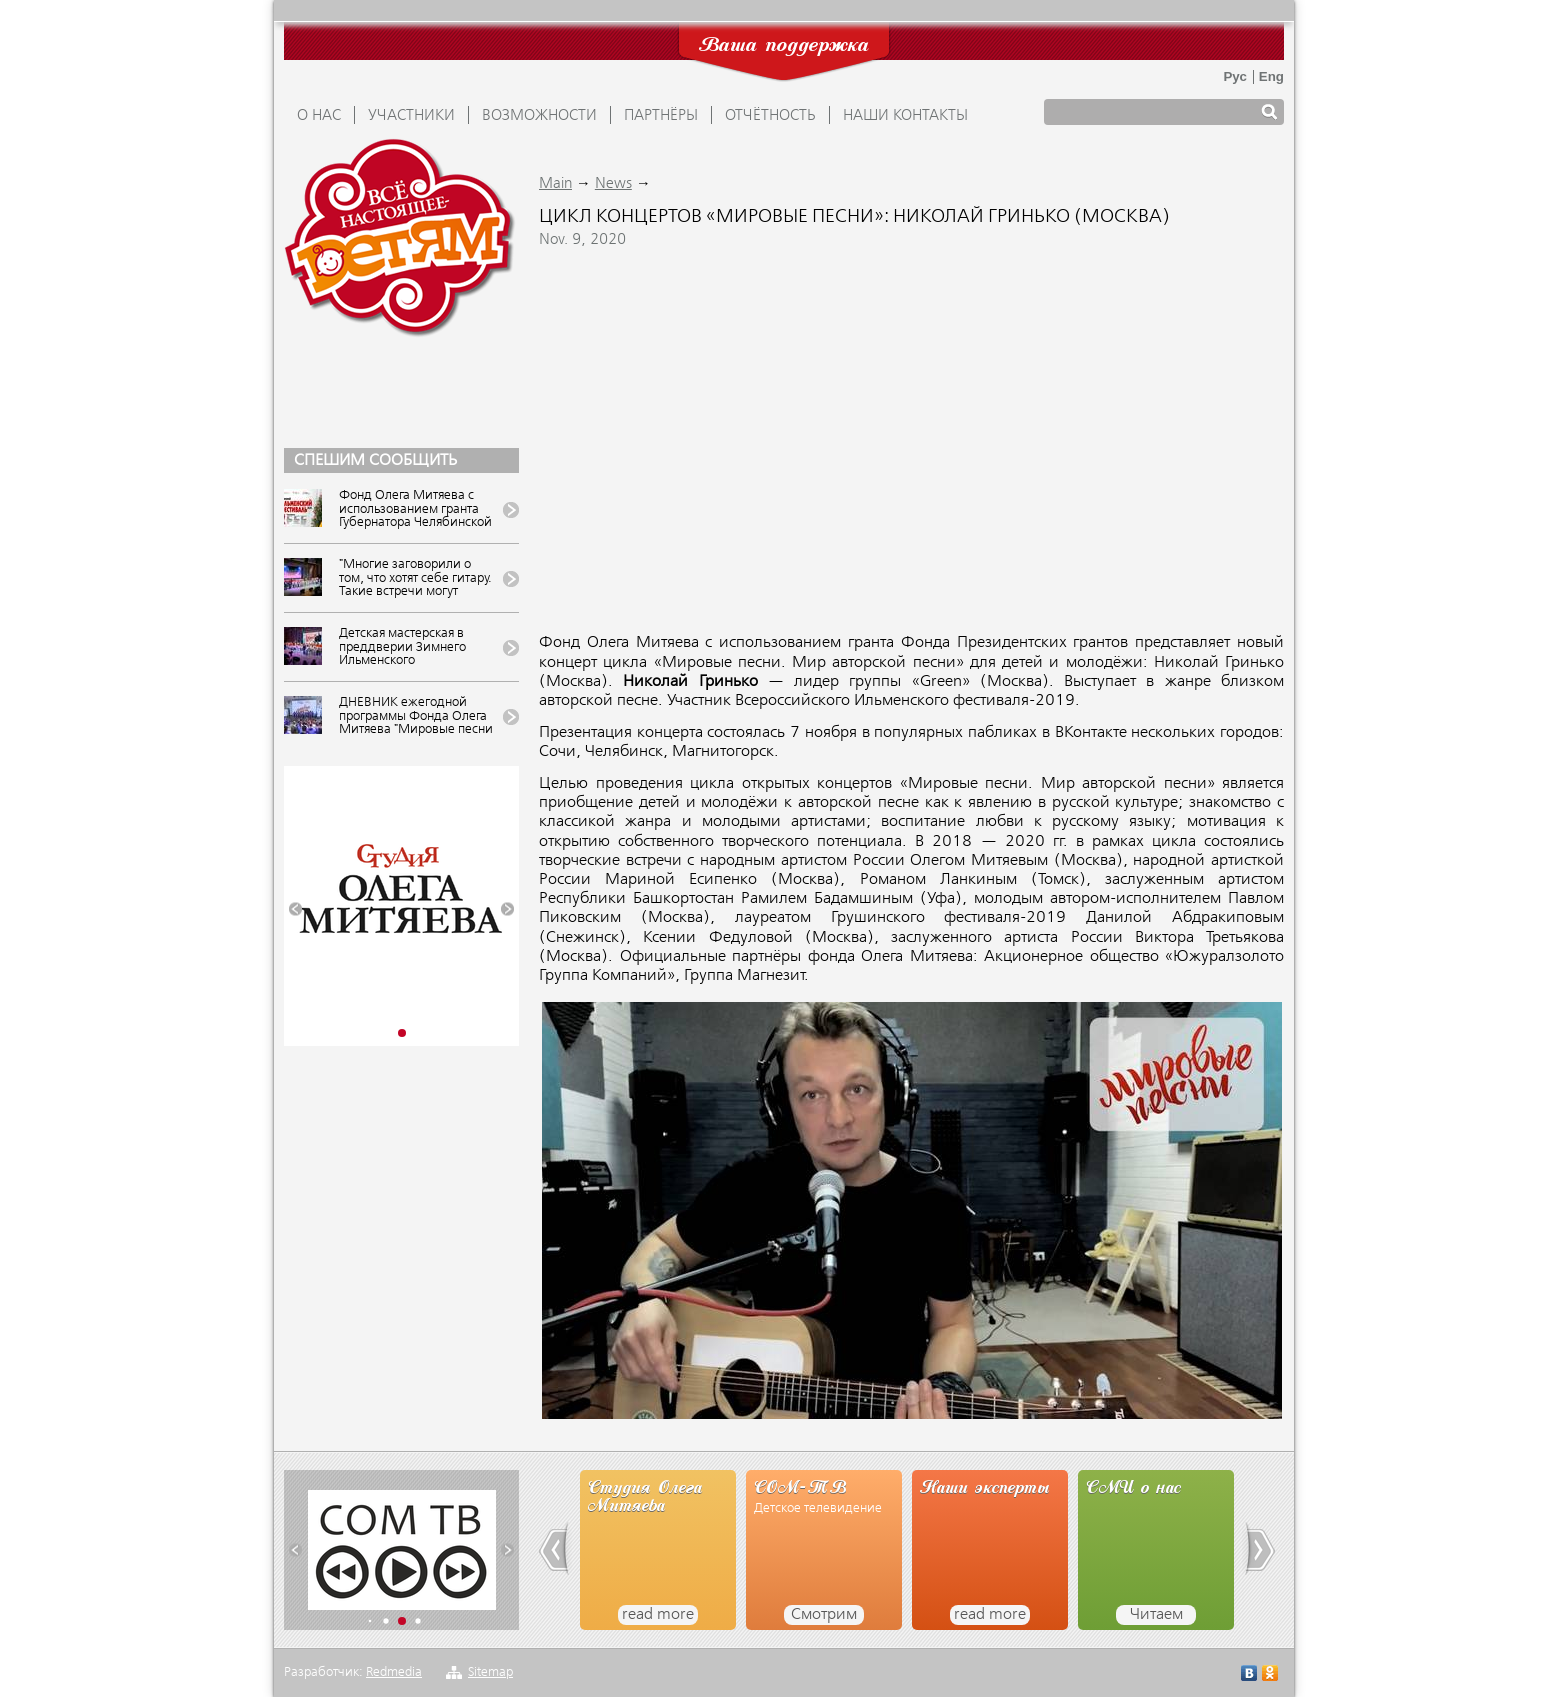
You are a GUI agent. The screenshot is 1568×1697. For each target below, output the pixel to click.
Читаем (1156, 1615)
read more (658, 1615)
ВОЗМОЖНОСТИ (539, 116)
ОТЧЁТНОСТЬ (770, 116)
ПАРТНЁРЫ (661, 116)
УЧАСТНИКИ (411, 116)
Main (555, 184)
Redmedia (394, 1672)
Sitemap (490, 1672)
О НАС (319, 116)
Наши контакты (905, 116)
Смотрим (824, 1615)
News (613, 184)
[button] (295, 909)
